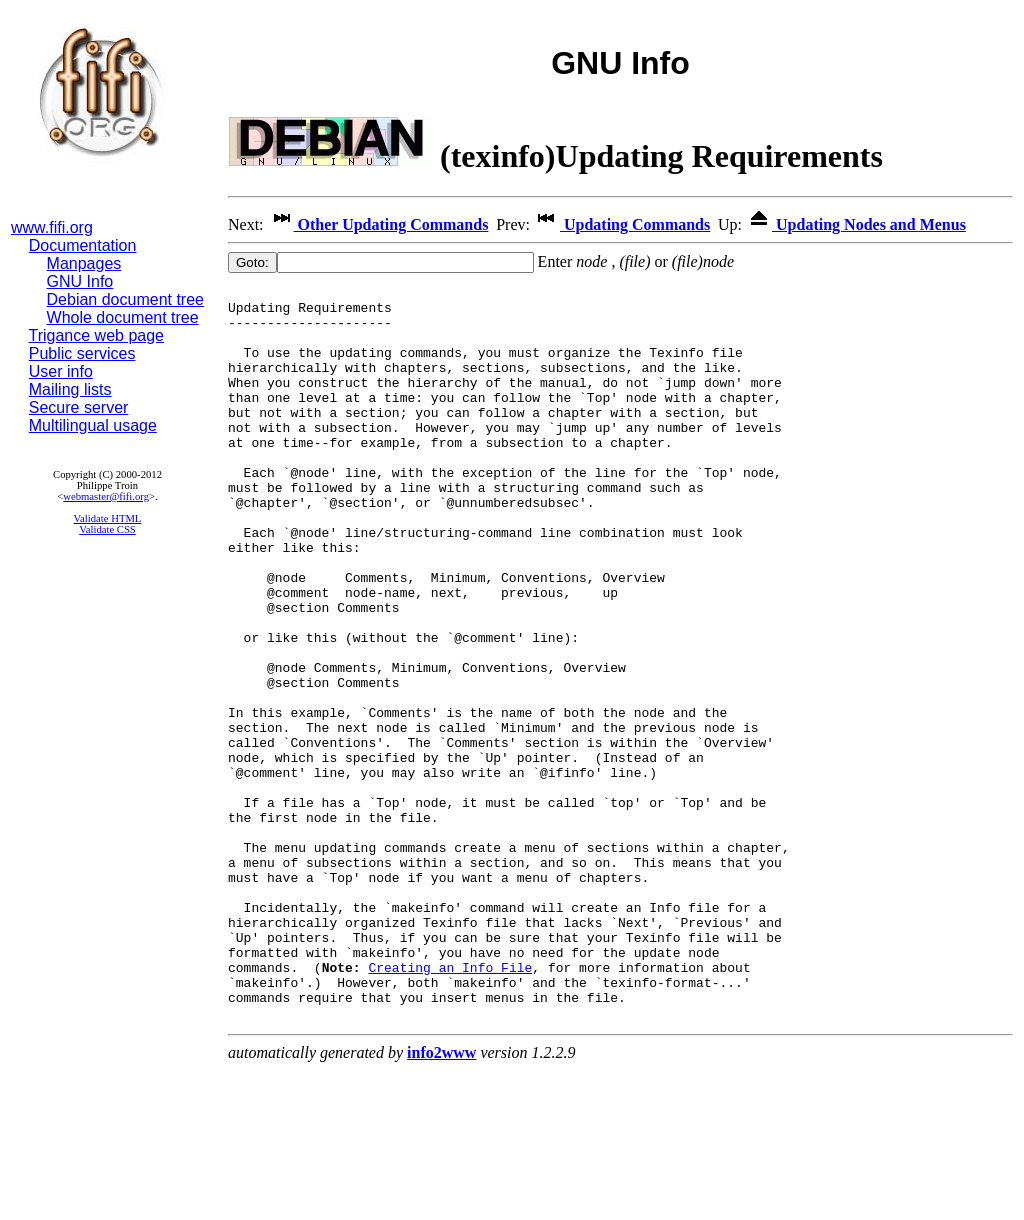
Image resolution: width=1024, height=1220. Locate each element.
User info (61, 371)
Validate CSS (107, 529)
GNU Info (80, 281)
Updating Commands (622, 224)
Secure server (79, 407)
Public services (82, 353)
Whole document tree (123, 317)
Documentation (83, 245)
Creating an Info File (450, 1105)
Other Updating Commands (378, 224)
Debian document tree (125, 299)
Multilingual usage (93, 425)
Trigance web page (97, 335)
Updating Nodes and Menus (856, 224)
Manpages (84, 263)
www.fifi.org (52, 227)
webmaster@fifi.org (106, 496)
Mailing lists (70, 389)
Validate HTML (108, 518)
